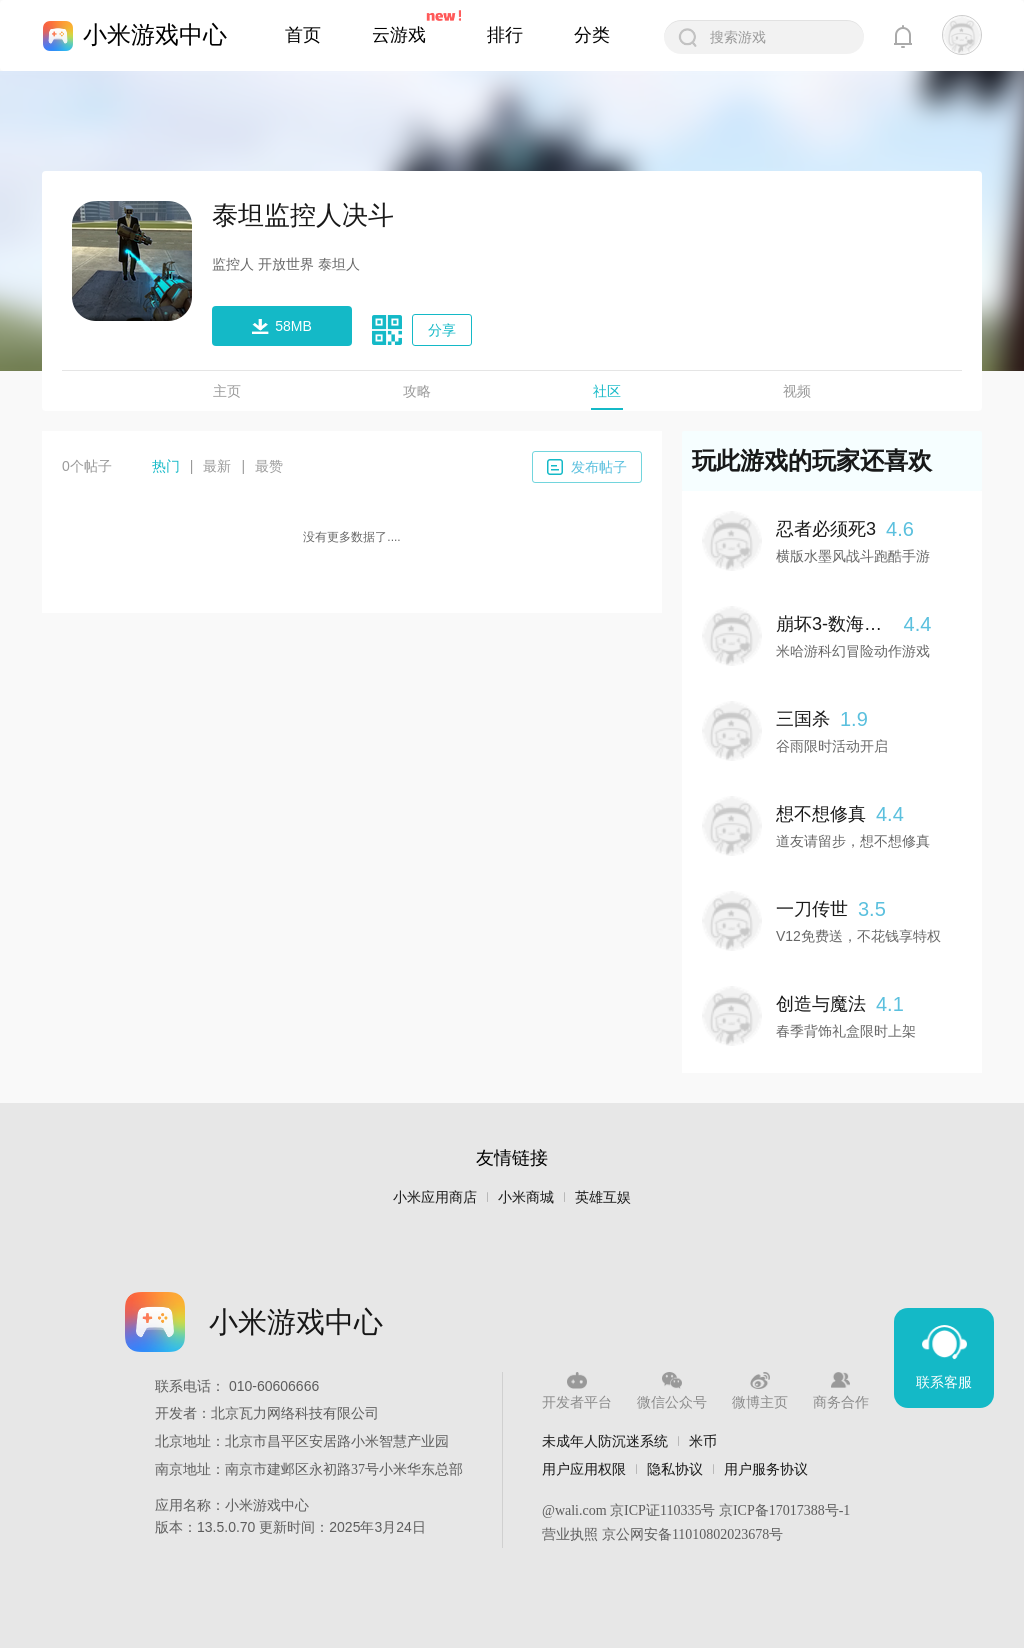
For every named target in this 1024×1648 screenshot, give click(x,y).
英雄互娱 (603, 1197)
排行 (505, 35)
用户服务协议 (766, 1469)
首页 (303, 35)
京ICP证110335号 (662, 1510)
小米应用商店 (435, 1197)
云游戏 (399, 35)
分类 (592, 35)
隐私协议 (675, 1469)
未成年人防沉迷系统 (605, 1441)
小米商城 (526, 1197)
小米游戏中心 (155, 34)
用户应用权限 (584, 1469)
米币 (703, 1441)
